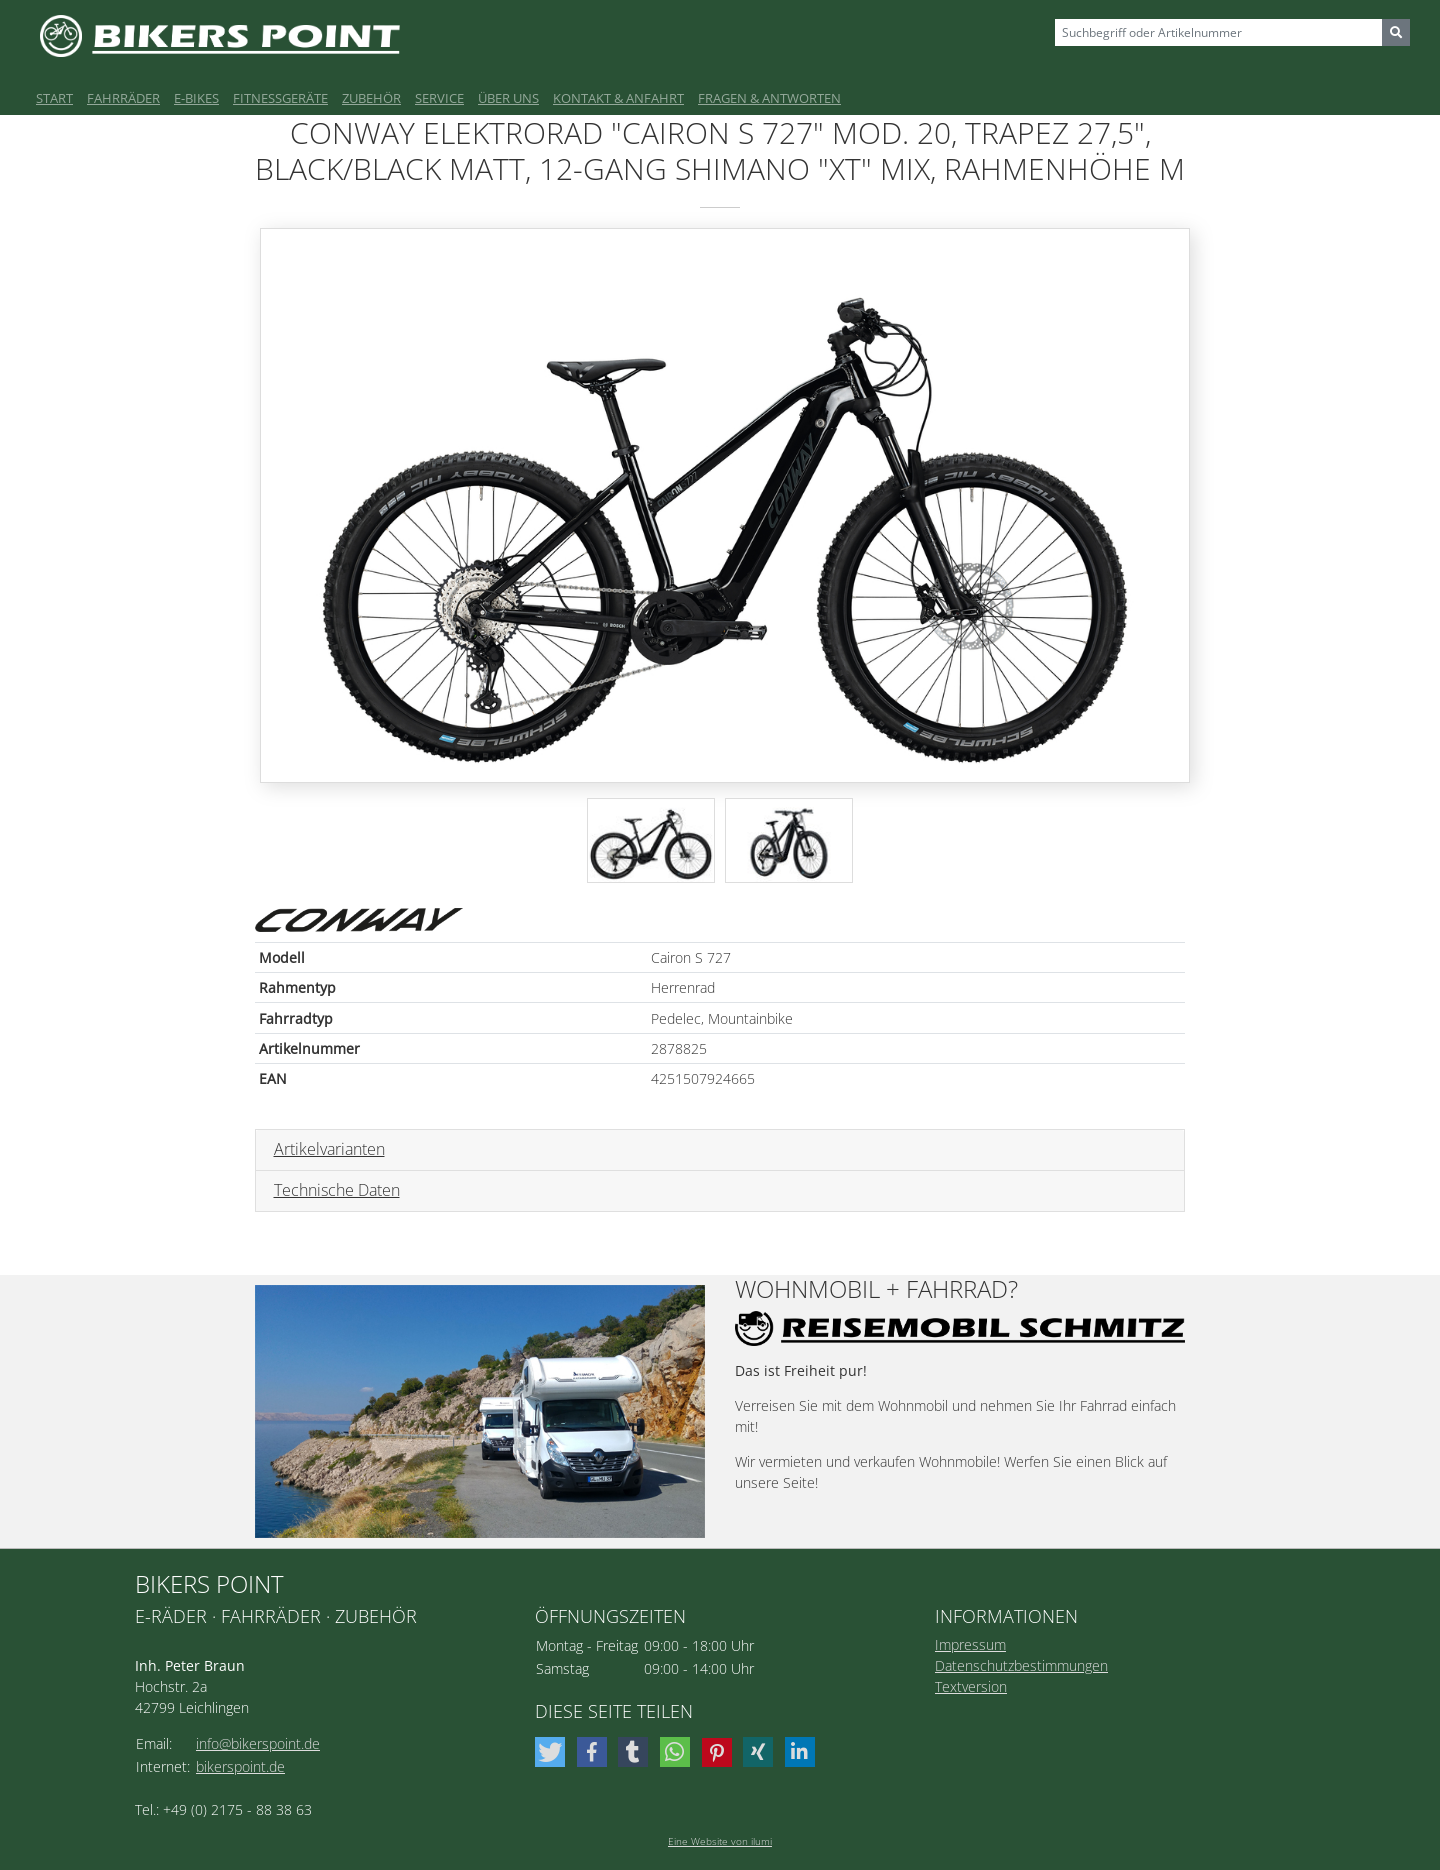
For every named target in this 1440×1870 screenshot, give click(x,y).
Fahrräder (123, 98)
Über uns (508, 98)
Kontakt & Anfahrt (618, 98)
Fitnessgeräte (280, 98)
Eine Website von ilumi (720, 1841)
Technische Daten (337, 1190)
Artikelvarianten (329, 1149)
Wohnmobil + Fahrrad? (876, 1289)
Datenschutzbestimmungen (1021, 1665)
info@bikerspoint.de (258, 1743)
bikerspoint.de (240, 1766)
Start (54, 98)
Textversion (971, 1686)
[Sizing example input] (1219, 32)
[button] (552, 1752)
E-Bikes (196, 98)
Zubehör (371, 98)
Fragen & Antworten (769, 98)
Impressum (970, 1644)
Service (439, 98)
